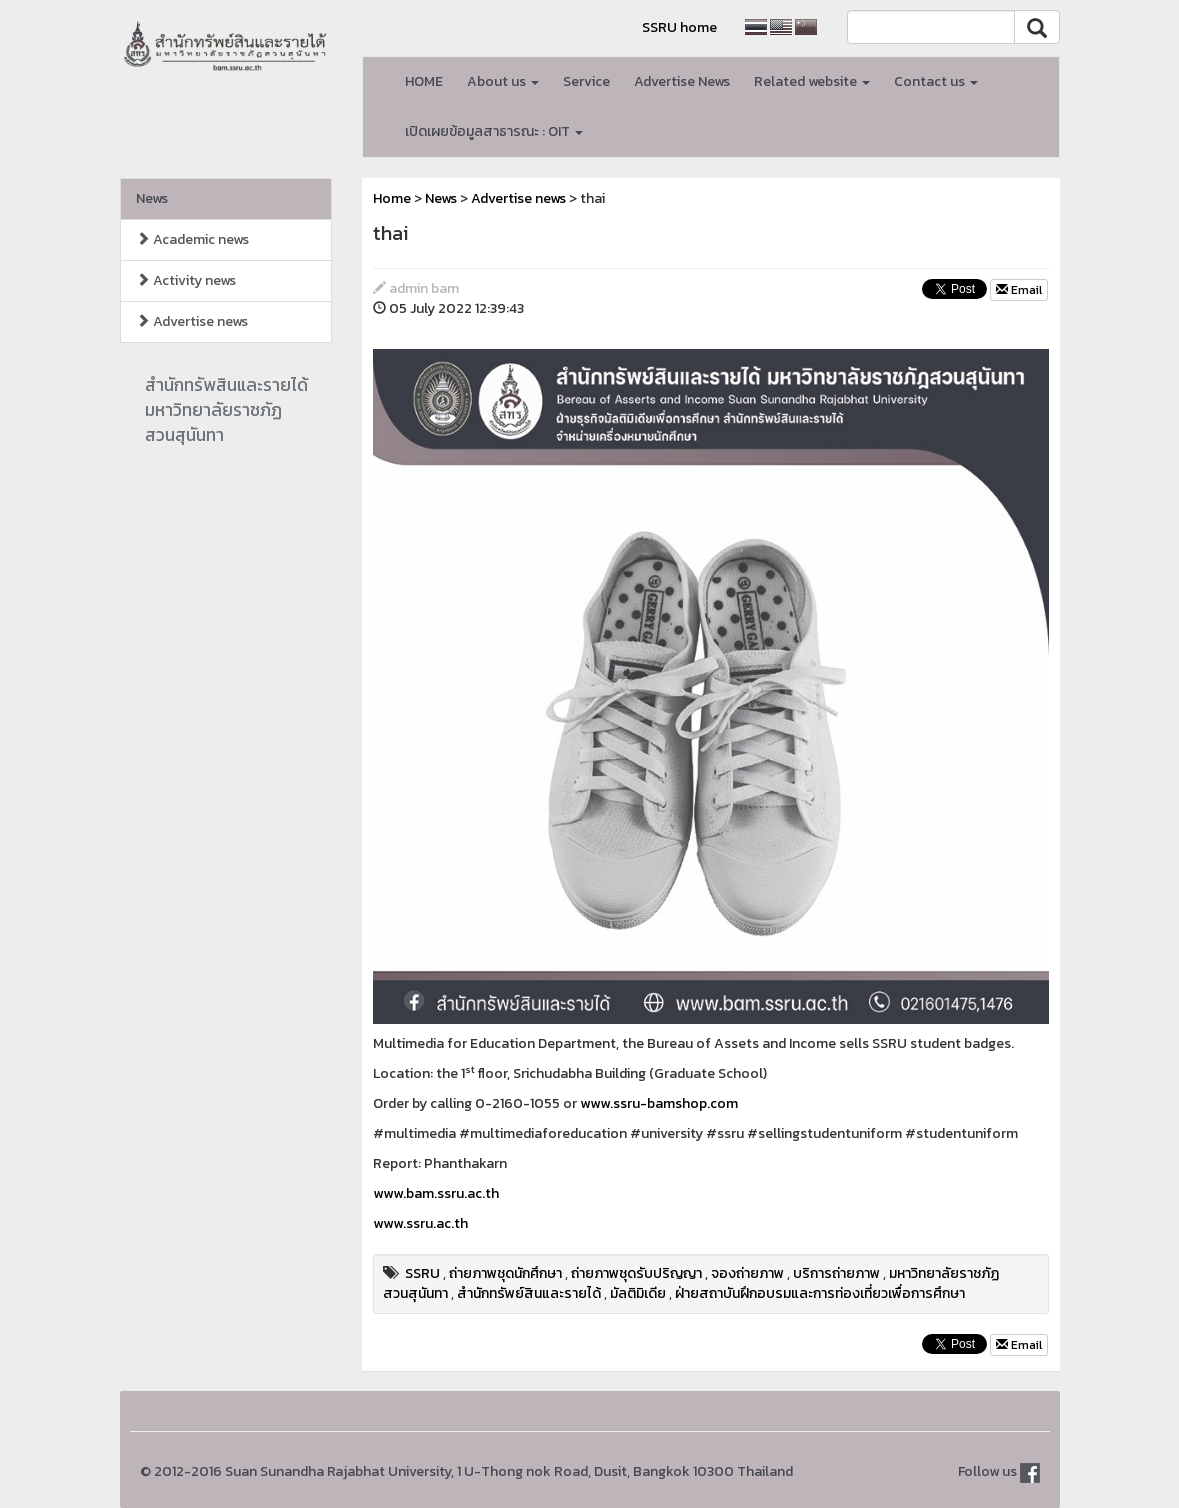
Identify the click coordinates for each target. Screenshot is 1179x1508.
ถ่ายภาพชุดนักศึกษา (505, 1273)
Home (392, 198)
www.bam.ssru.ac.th (436, 1193)
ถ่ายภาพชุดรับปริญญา (636, 1273)
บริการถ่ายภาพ (836, 1273)
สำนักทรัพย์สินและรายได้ (529, 1293)
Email (1019, 290)
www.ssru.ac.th (420, 1223)
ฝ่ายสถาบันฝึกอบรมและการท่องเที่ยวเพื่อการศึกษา (820, 1293)
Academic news (192, 239)
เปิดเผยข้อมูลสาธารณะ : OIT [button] (494, 131)
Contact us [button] (936, 81)
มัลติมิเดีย (638, 1293)
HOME (424, 81)
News (152, 198)
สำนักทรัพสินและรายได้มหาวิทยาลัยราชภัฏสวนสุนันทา (226, 410)
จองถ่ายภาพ (747, 1273)
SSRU (422, 1273)
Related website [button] (812, 81)
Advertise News (682, 81)
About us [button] (503, 81)
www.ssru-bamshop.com (659, 1103)
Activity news (186, 280)
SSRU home (679, 27)
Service (586, 81)
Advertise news (192, 321)
